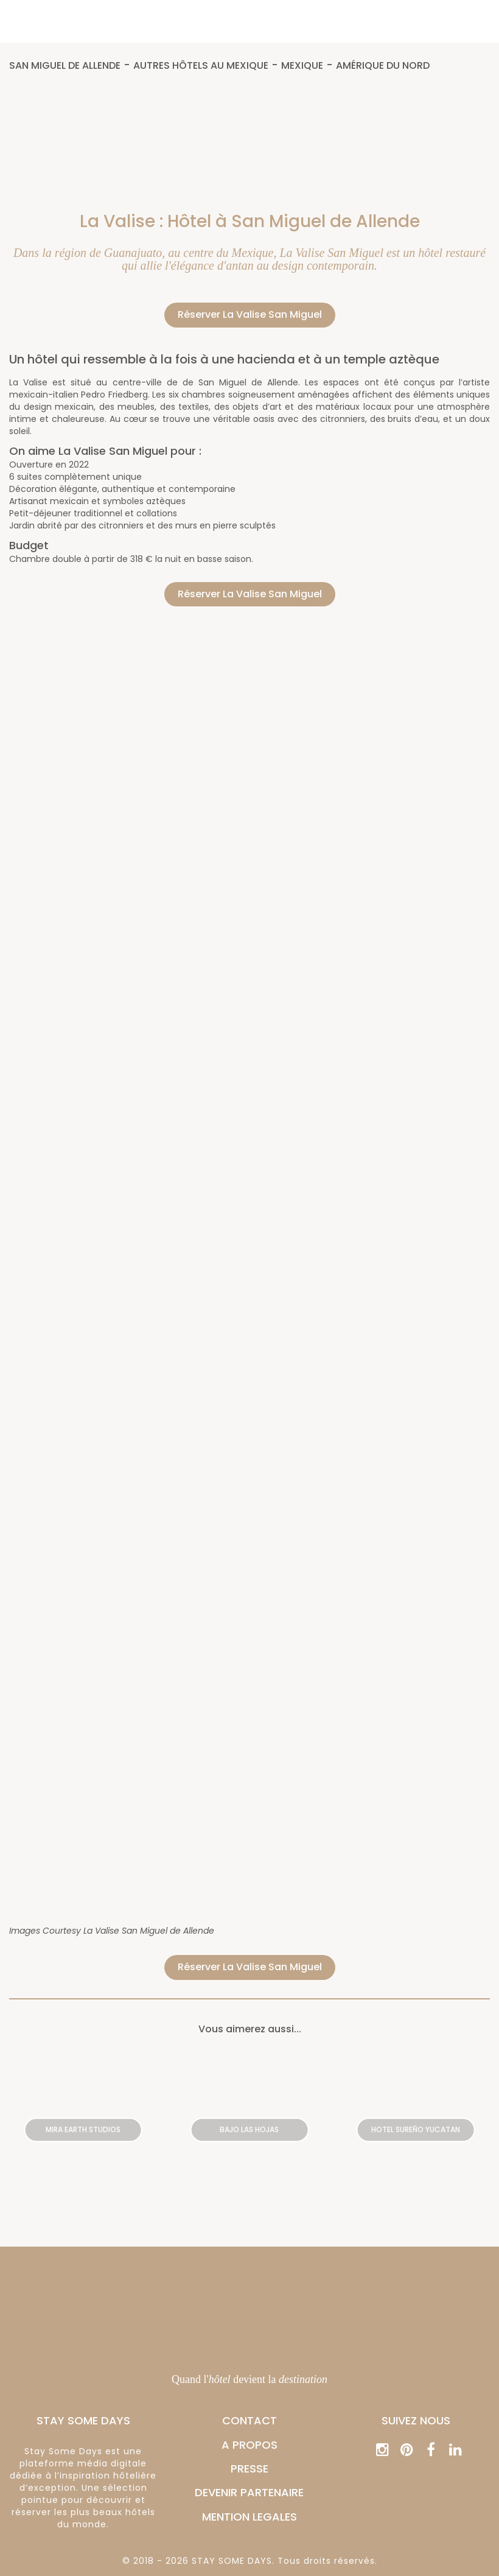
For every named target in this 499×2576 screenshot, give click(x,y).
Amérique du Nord (383, 66)
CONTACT (249, 2420)
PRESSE (249, 2469)
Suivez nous (416, 2420)
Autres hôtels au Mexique (200, 66)
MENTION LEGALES (249, 2517)
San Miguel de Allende (64, 66)
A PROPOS (249, 2445)
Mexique (302, 66)
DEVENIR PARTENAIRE (249, 2492)
